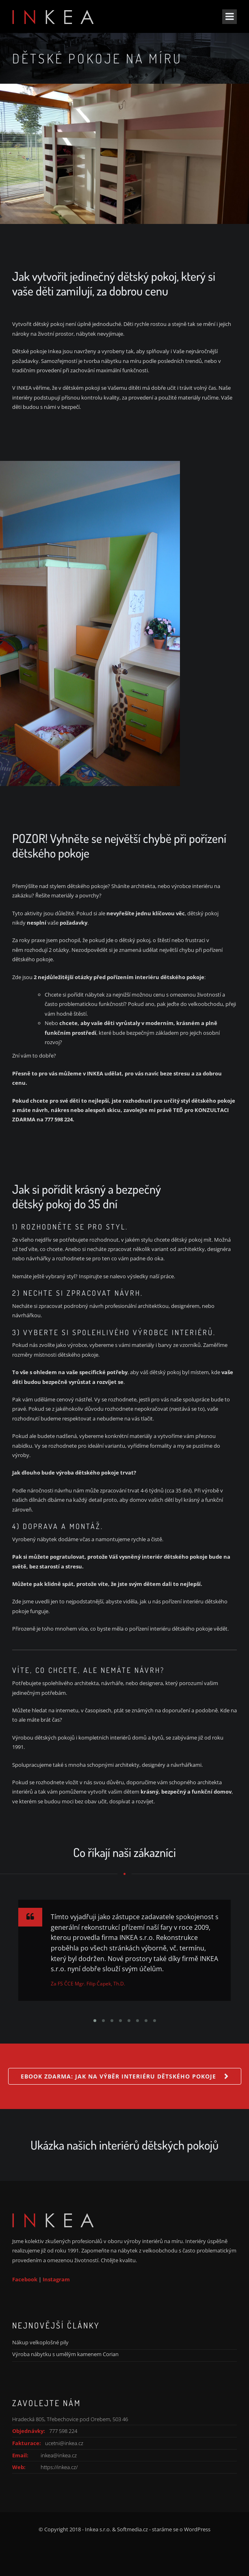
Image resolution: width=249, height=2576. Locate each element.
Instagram (56, 2279)
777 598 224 (63, 2431)
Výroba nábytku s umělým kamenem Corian (65, 2354)
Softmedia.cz (132, 2529)
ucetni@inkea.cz (64, 2443)
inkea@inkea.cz (59, 2455)
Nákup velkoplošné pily (40, 2342)
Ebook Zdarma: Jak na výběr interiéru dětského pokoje (118, 2076)
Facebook (24, 2279)
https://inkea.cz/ (59, 2467)
